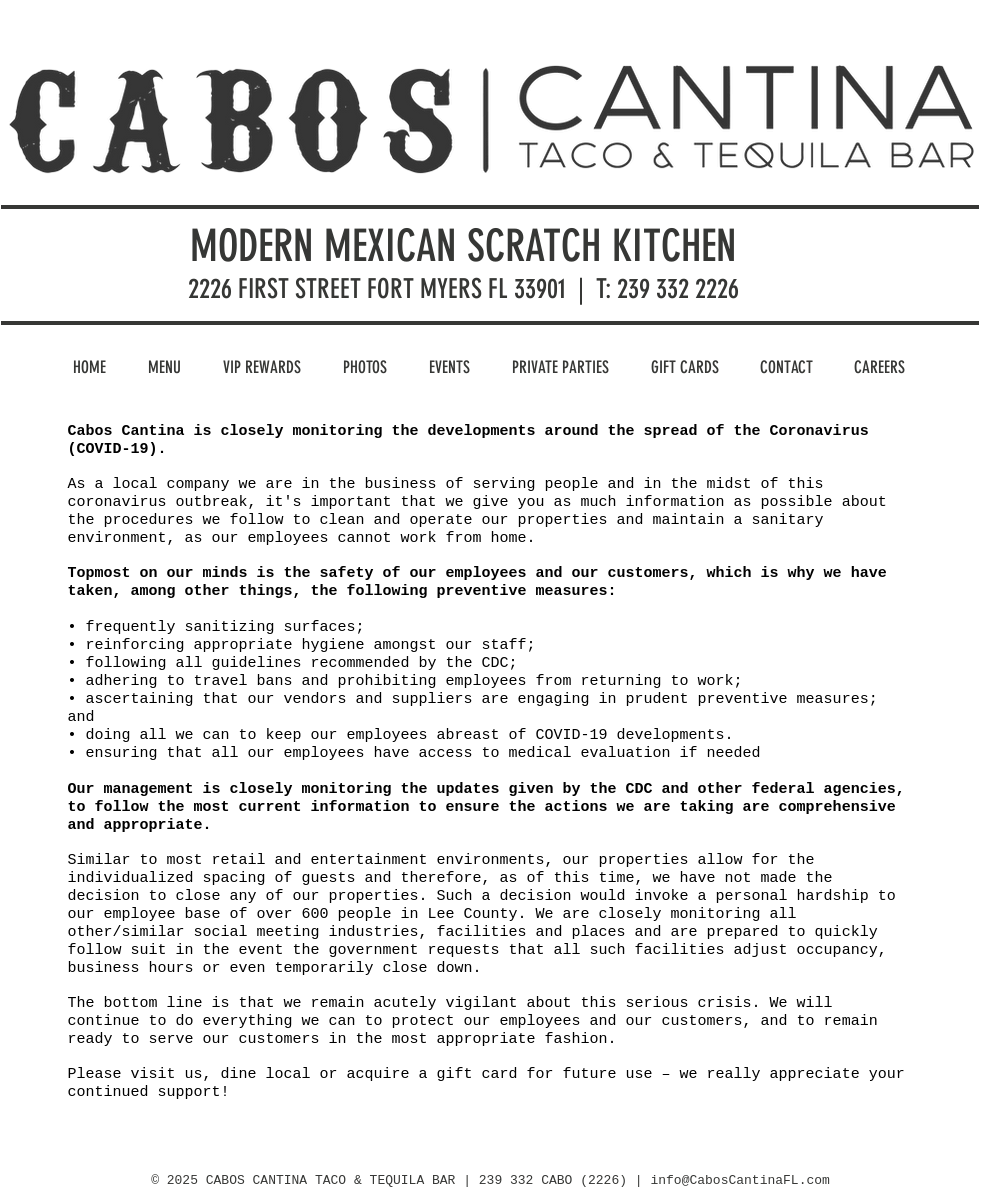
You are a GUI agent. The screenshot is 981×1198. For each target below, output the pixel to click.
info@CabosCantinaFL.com (739, 1180)
